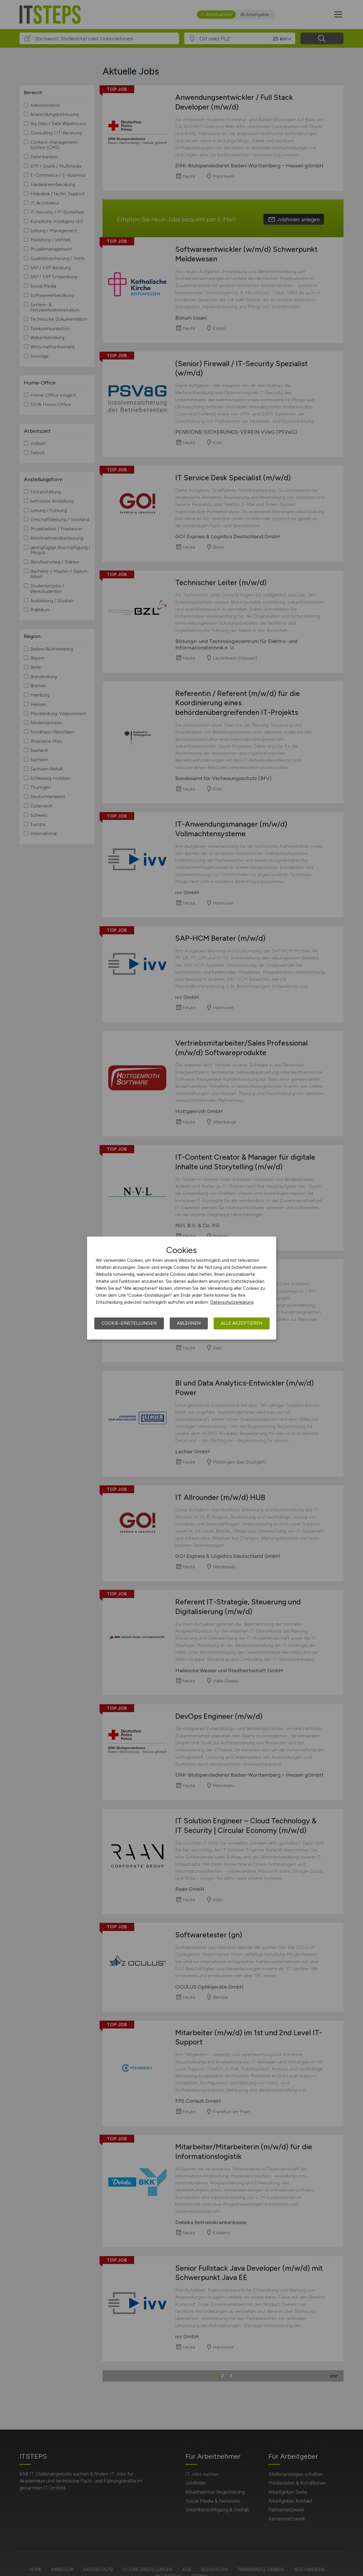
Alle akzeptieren (241, 1323)
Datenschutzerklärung (232, 1302)
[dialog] (181, 1288)
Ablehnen (189, 1323)
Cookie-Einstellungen (129, 1323)
